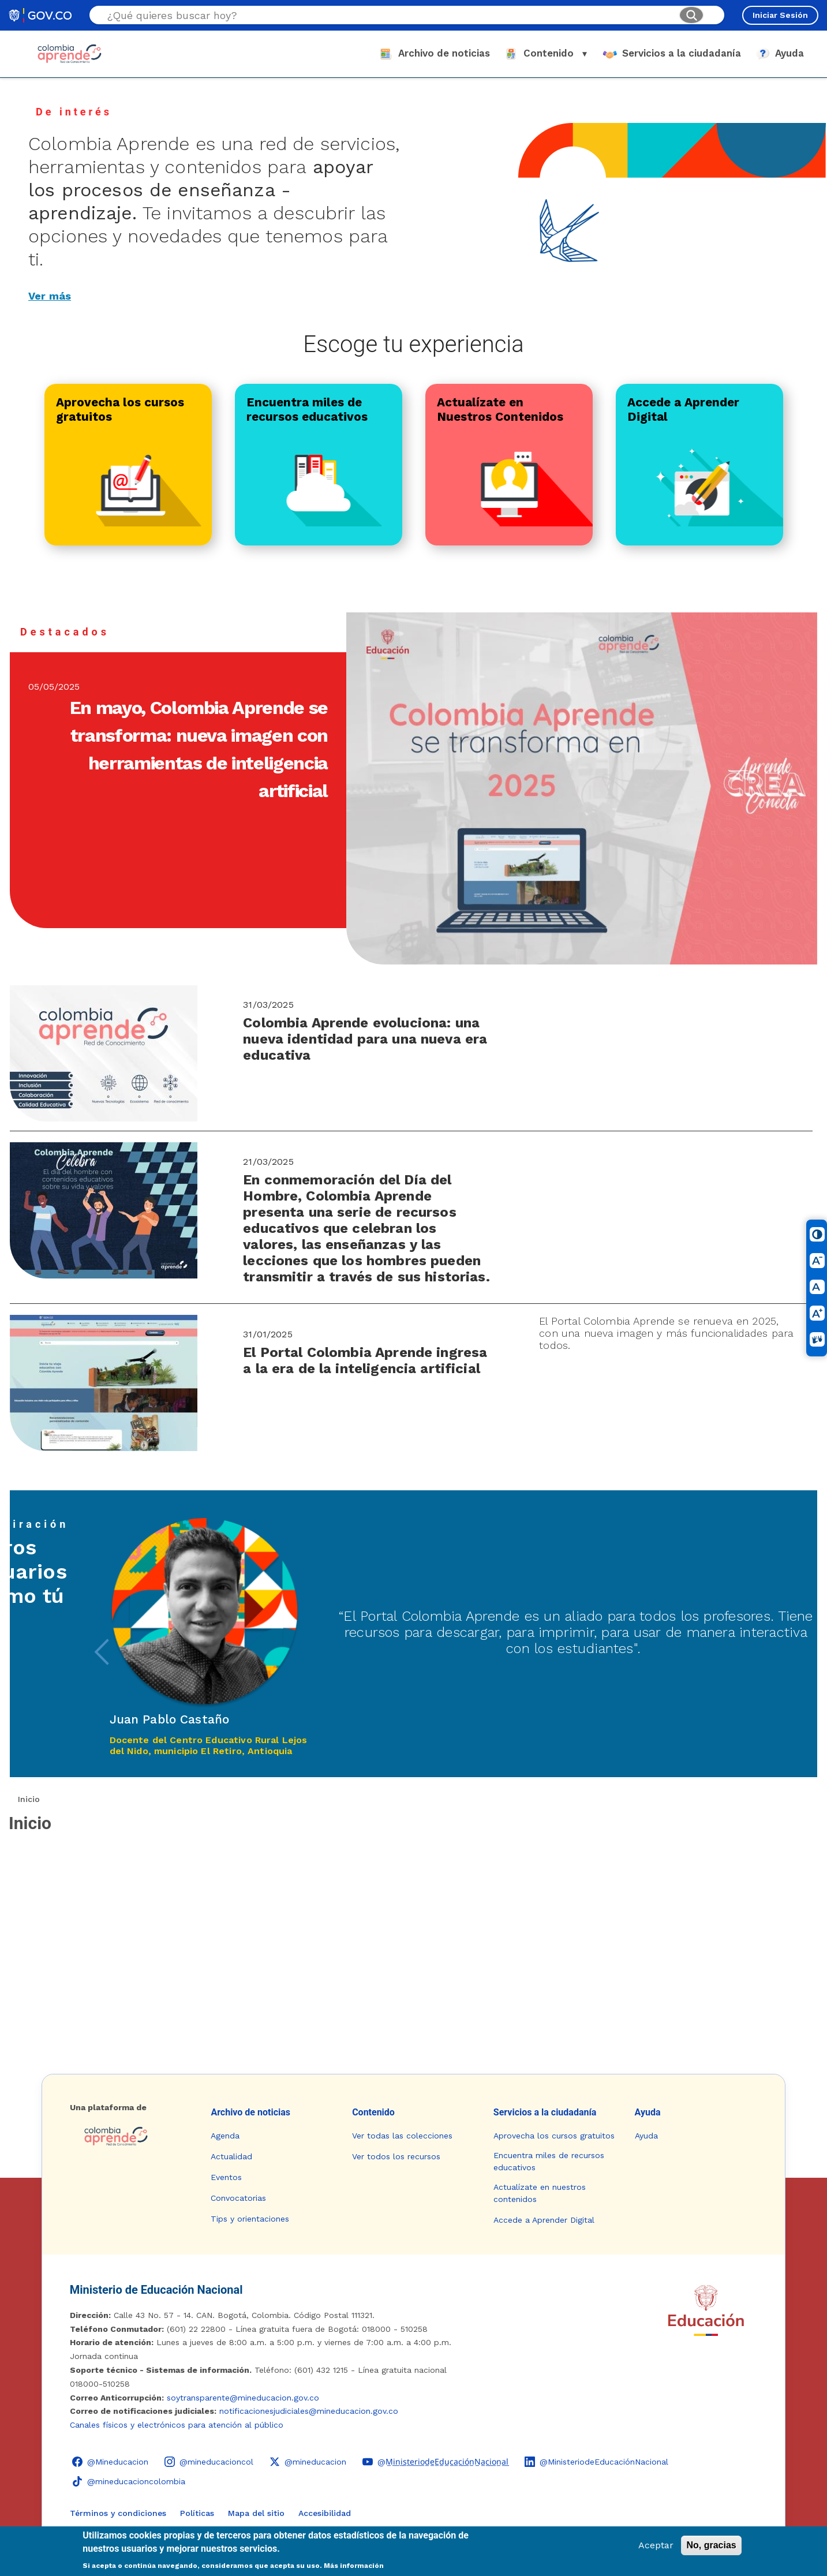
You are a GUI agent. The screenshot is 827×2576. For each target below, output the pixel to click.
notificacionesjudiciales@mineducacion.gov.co (308, 2411)
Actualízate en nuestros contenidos (539, 2193)
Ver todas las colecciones (402, 2135)
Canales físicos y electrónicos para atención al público (176, 2424)
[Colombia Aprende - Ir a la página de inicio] (131, 2136)
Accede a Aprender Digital (543, 2219)
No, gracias (711, 2545)
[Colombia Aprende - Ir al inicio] (69, 54)
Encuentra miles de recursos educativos (548, 2161)
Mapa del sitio (256, 2513)
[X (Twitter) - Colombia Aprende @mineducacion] (308, 2461)
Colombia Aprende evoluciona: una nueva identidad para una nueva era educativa (365, 1039)
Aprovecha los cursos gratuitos (554, 2135)
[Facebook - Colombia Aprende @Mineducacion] (110, 2461)
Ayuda (648, 2112)
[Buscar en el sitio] (388, 15)
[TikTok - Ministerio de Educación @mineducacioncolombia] (129, 2481)
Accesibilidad (324, 2513)
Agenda (225, 2135)
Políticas (197, 2513)
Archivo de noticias (250, 2112)
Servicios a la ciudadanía (545, 2112)
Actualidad (231, 2156)
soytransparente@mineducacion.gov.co (243, 2397)
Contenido (373, 2112)
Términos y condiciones (118, 2513)
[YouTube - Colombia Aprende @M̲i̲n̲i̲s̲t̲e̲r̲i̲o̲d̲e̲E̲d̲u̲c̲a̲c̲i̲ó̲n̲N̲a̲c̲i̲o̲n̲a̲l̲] (435, 2461)
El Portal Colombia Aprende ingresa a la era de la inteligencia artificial (365, 1360)
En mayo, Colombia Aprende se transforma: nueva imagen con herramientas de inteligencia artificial (199, 749)
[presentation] (101, 1652)
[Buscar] (691, 15)
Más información (354, 2566)
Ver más (49, 296)
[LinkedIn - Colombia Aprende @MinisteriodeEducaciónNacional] (596, 2461)
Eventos (226, 2177)
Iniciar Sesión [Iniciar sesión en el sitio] (780, 15)
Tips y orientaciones (250, 2218)
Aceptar (655, 2545)
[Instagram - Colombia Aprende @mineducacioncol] (209, 2461)
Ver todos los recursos (396, 2156)
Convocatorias (238, 2198)
